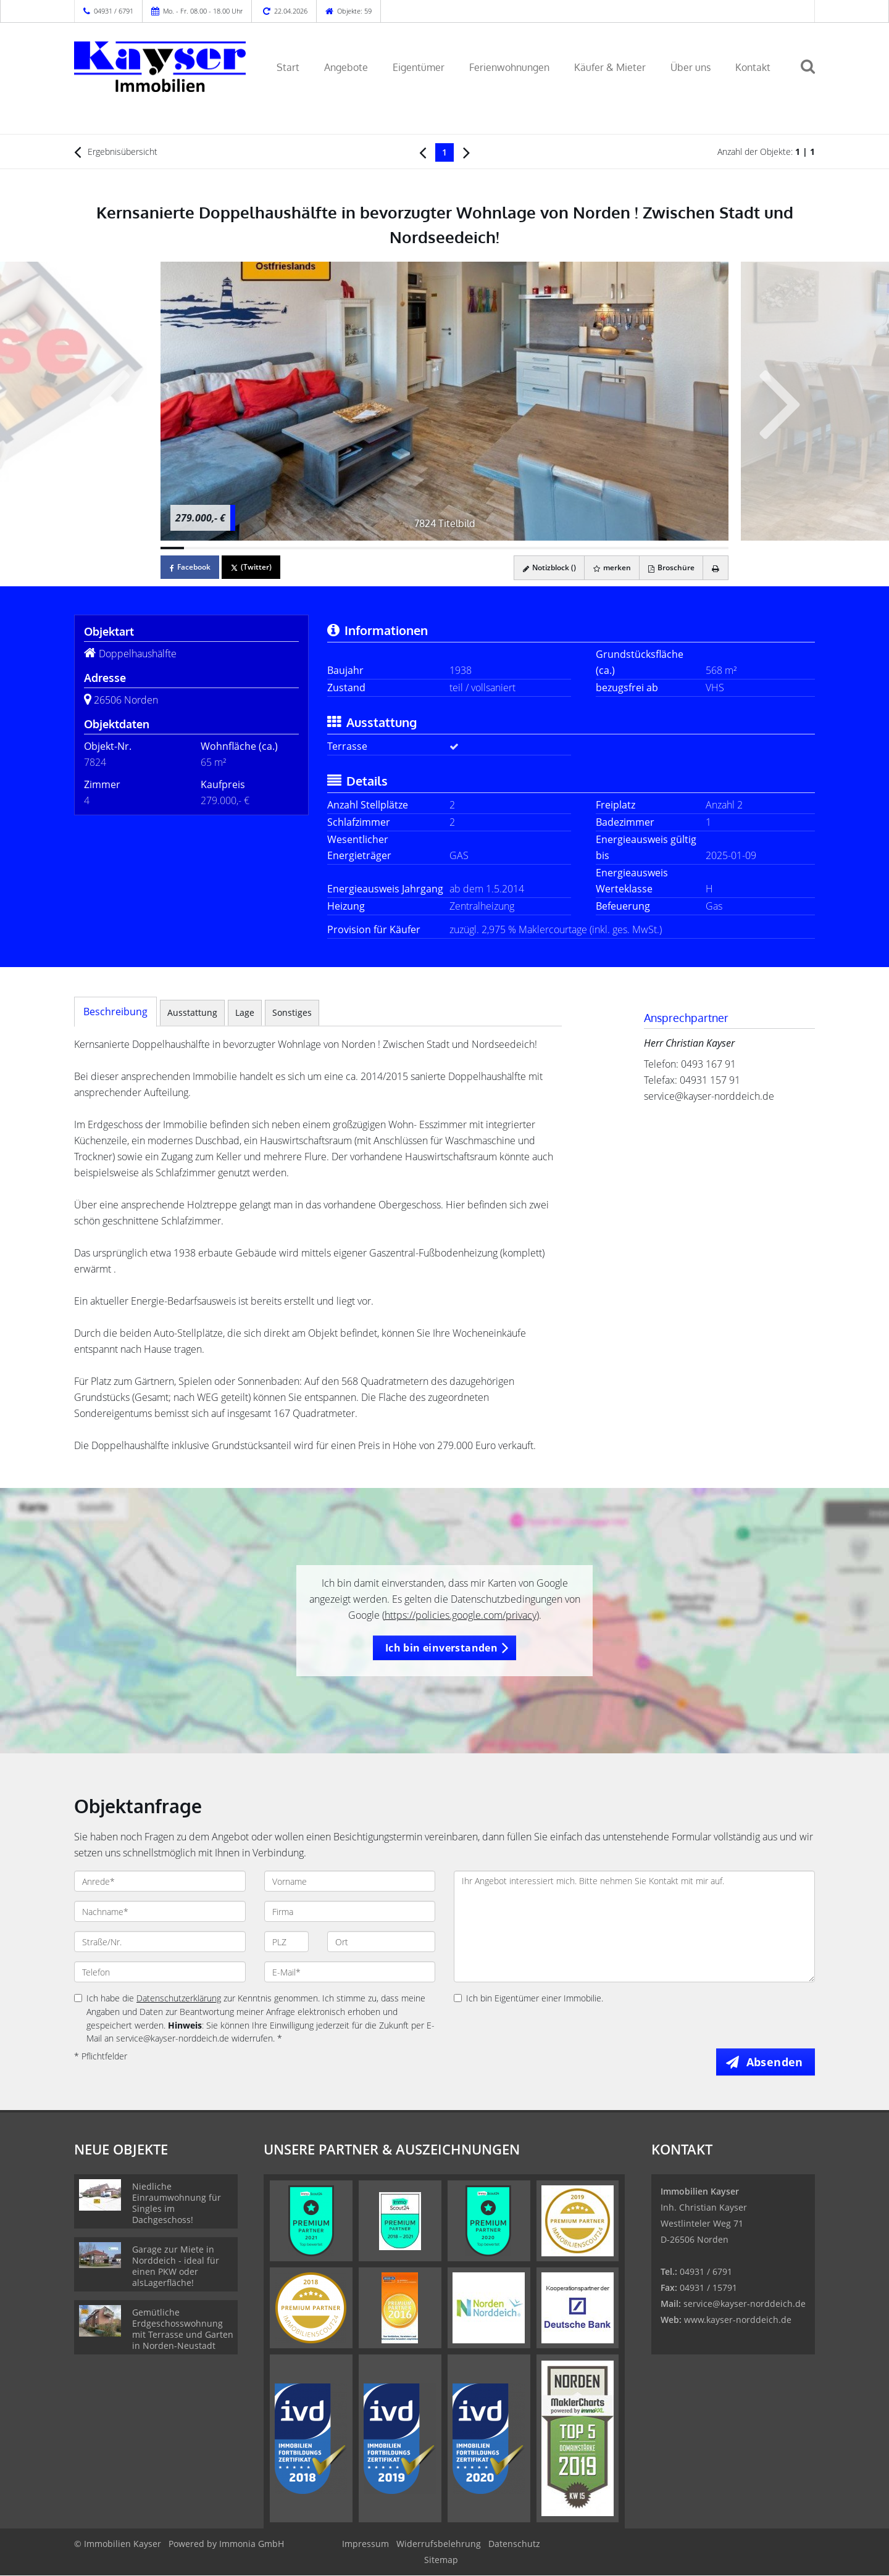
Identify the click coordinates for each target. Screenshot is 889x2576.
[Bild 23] (692, 548)
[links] (422, 152)
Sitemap (441, 2560)
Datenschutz (514, 2544)
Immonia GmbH (251, 2544)
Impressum (365, 2544)
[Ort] (381, 1941)
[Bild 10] (385, 548)
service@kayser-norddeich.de (709, 1096)
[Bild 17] (550, 548)
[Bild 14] (479, 548)
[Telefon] (160, 1971)
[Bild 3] (220, 548)
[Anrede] (160, 1881)
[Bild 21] (645, 548)
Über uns (690, 67)
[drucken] (714, 567)
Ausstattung (192, 1012)
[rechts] (466, 152)
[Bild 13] (456, 548)
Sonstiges (292, 1012)
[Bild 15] (503, 548)
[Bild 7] (314, 548)
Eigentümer (418, 67)
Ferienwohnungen (509, 67)
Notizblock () (542, 567)
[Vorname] (350, 1881)
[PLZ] (286, 1941)
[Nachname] (160, 1911)
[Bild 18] (574, 548)
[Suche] (813, 75)
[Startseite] (160, 66)
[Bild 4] (243, 548)
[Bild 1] (172, 548)
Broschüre (668, 567)
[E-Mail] (350, 1971)
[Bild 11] (408, 548)
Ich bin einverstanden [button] (441, 1648)
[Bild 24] (716, 548)
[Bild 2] (195, 548)
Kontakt (752, 67)
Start (288, 67)
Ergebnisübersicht (115, 152)
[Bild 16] (527, 548)
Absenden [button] (775, 2062)
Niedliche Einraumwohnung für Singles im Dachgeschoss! (176, 2203)
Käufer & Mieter (610, 67)
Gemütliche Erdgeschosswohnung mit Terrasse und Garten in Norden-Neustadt (182, 2329)
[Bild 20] (621, 548)
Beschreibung (115, 1011)
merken (607, 567)
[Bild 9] (362, 548)
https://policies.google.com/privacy (460, 1615)
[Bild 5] (266, 548)
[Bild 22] (669, 548)
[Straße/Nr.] (160, 1941)
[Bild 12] (432, 548)
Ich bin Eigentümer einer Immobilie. (528, 1998)
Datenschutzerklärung (178, 1998)
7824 (95, 762)
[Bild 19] (598, 548)
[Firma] (350, 1911)
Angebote (346, 67)
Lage (244, 1012)
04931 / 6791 (113, 10)
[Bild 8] (337, 548)
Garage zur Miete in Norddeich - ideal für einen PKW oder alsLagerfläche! (175, 2266)
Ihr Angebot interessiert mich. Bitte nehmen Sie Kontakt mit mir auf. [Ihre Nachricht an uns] (634, 1926)
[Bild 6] (291, 548)
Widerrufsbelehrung (438, 2544)
